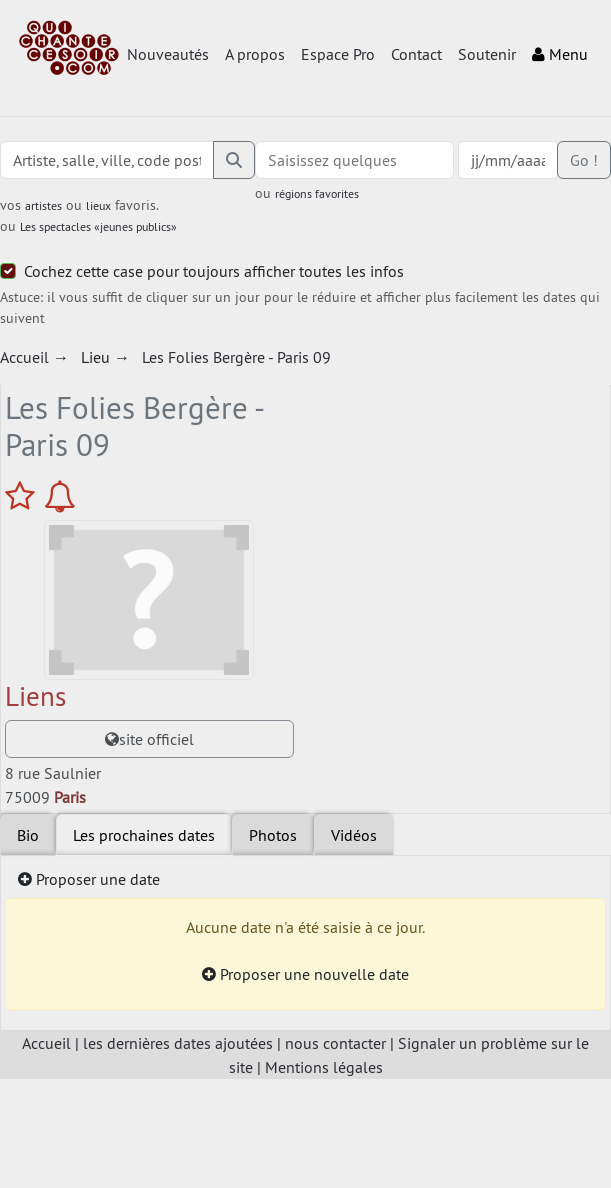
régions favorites (317, 193)
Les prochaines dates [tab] (144, 835)
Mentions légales (324, 1067)
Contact (416, 54)
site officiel (149, 739)
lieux (98, 205)
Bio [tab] (28, 835)
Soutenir (487, 54)
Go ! (584, 160)
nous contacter (335, 1043)
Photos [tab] (273, 835)
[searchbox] (355, 160)
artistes (43, 205)
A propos (255, 54)
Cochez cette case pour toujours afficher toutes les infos (214, 271)
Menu (560, 54)
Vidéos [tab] (354, 835)
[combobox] (355, 160)
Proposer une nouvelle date (305, 974)
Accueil (46, 1043)
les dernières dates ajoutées (178, 1043)
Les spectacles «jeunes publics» (98, 226)
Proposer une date (89, 879)
